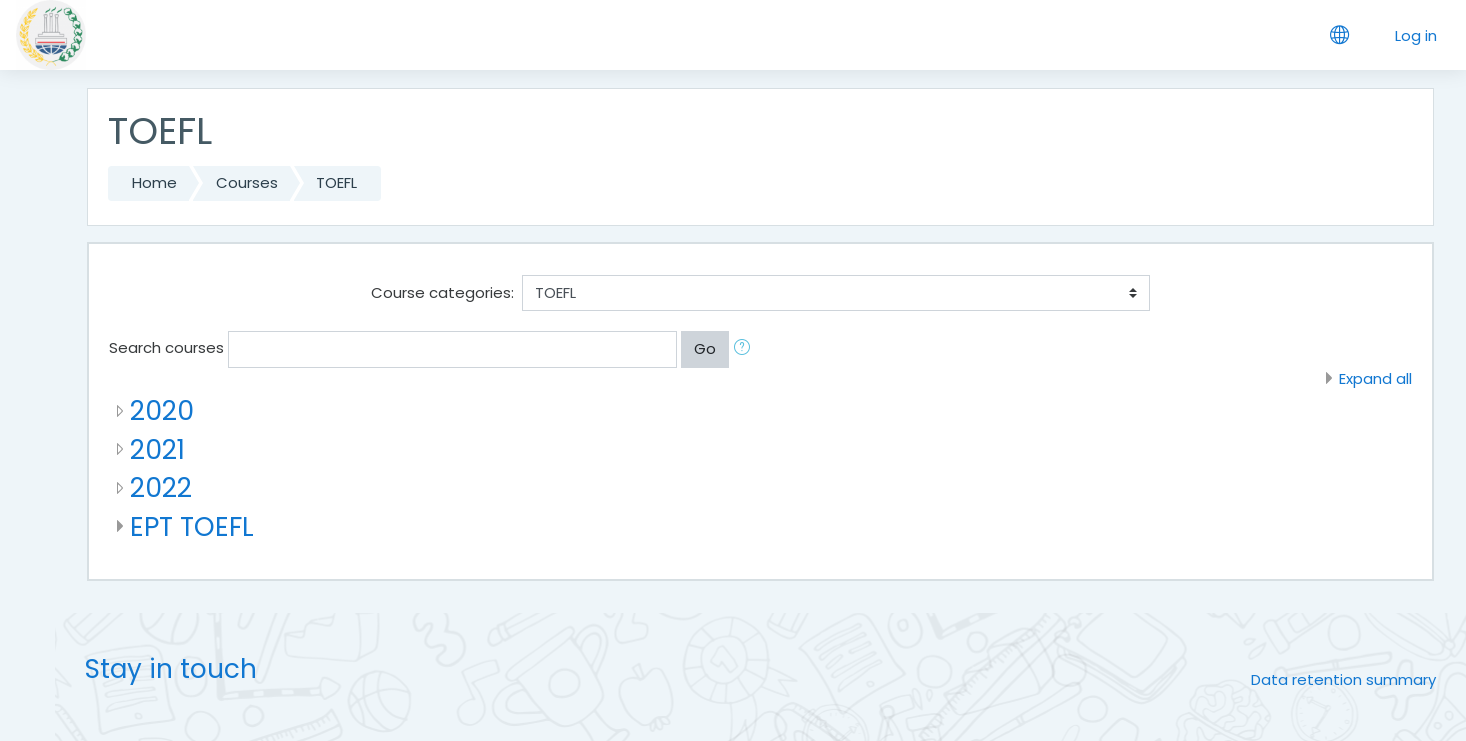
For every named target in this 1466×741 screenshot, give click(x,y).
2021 (157, 449)
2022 (161, 487)
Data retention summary (1343, 679)
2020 (162, 410)
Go (705, 348)
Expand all (1375, 378)
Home (154, 182)
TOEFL (336, 182)
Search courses (166, 347)
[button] (746, 349)
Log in (1416, 35)
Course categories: (442, 292)
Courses (247, 182)
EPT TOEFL (192, 526)
